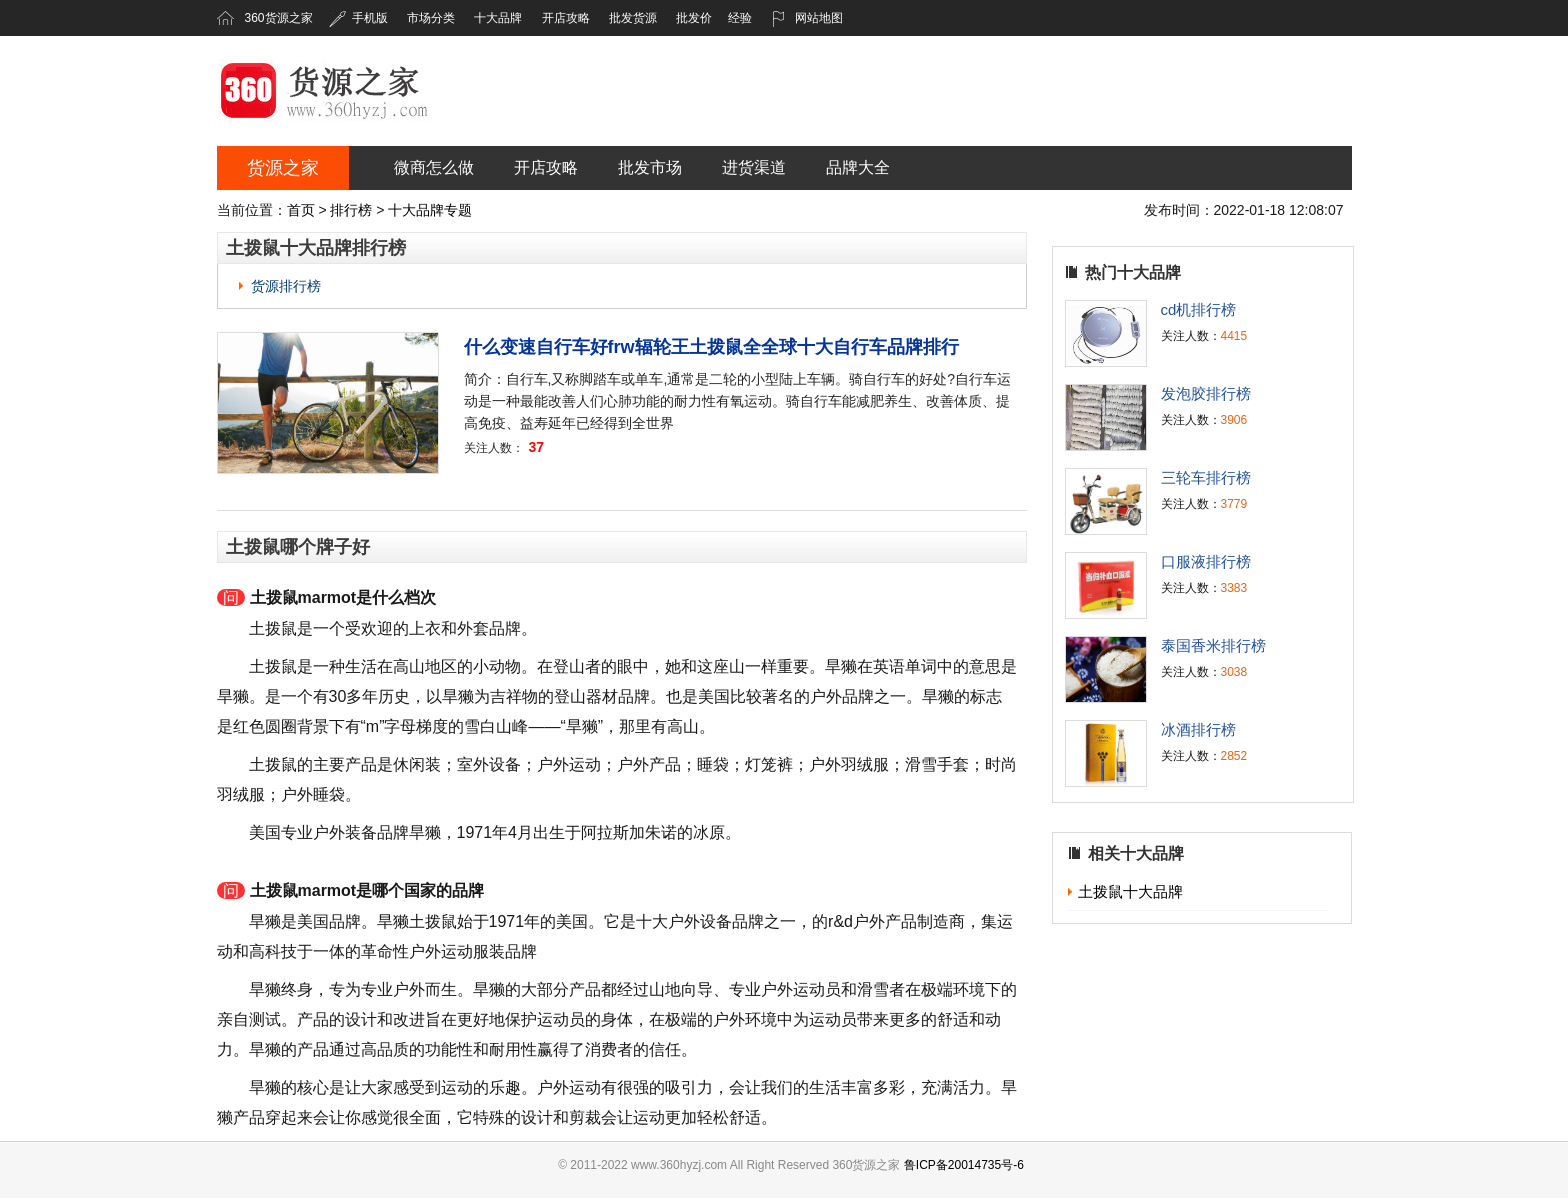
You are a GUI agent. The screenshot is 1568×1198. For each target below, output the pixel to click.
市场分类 (431, 18)
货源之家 (283, 168)
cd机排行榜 (1199, 309)
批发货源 (633, 18)
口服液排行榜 (1206, 561)
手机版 (358, 18)
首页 (301, 210)
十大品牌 (498, 18)
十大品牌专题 (430, 210)
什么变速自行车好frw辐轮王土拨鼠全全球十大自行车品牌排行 (711, 347)
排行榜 (351, 210)
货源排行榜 (286, 286)
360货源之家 (279, 18)
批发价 (694, 18)
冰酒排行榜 (1198, 729)
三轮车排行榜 (1206, 477)
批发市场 (650, 167)
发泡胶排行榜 (1206, 393)
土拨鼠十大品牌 (1130, 891)
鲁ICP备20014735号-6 (964, 1165)
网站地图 (807, 18)
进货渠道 (754, 167)
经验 (740, 18)
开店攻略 (566, 18)
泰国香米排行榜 (1213, 645)
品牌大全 (858, 167)
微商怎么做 (434, 167)
